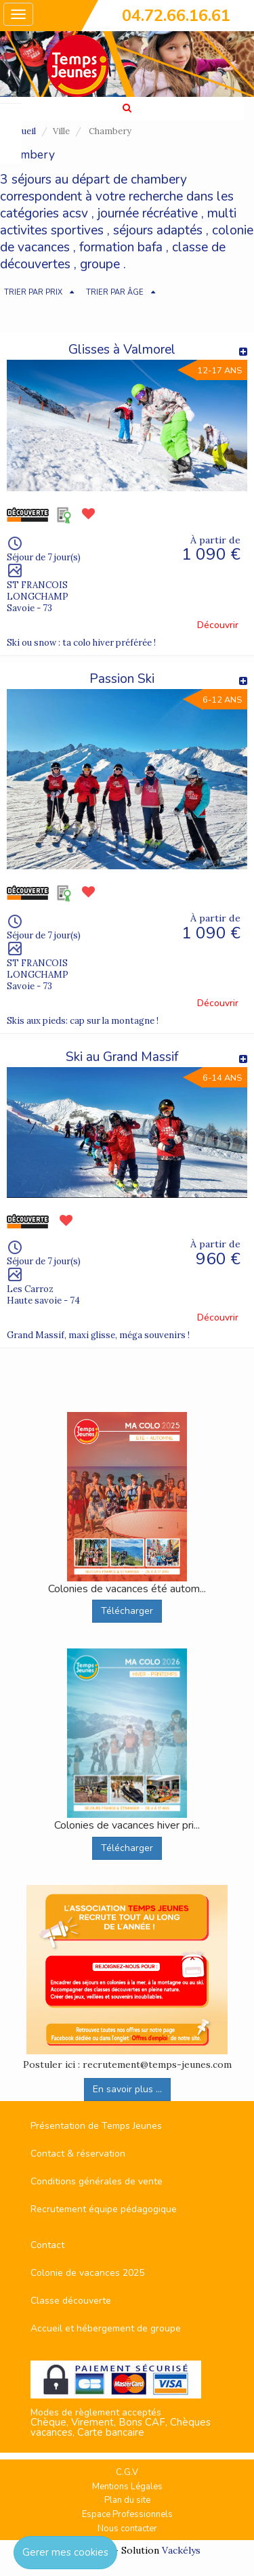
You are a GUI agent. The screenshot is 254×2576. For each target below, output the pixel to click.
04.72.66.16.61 (176, 15)
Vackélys (181, 2550)
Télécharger (127, 1610)
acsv (75, 213)
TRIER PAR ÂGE (115, 292)
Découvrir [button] (217, 625)
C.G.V (127, 2472)
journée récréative (148, 213)
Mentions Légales (127, 2486)
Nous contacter (127, 2528)
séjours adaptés (158, 230)
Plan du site (127, 2500)
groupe (100, 264)
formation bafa (121, 247)
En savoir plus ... (127, 2089)
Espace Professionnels (127, 2514)
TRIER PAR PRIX (33, 292)
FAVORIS (9, 133)
